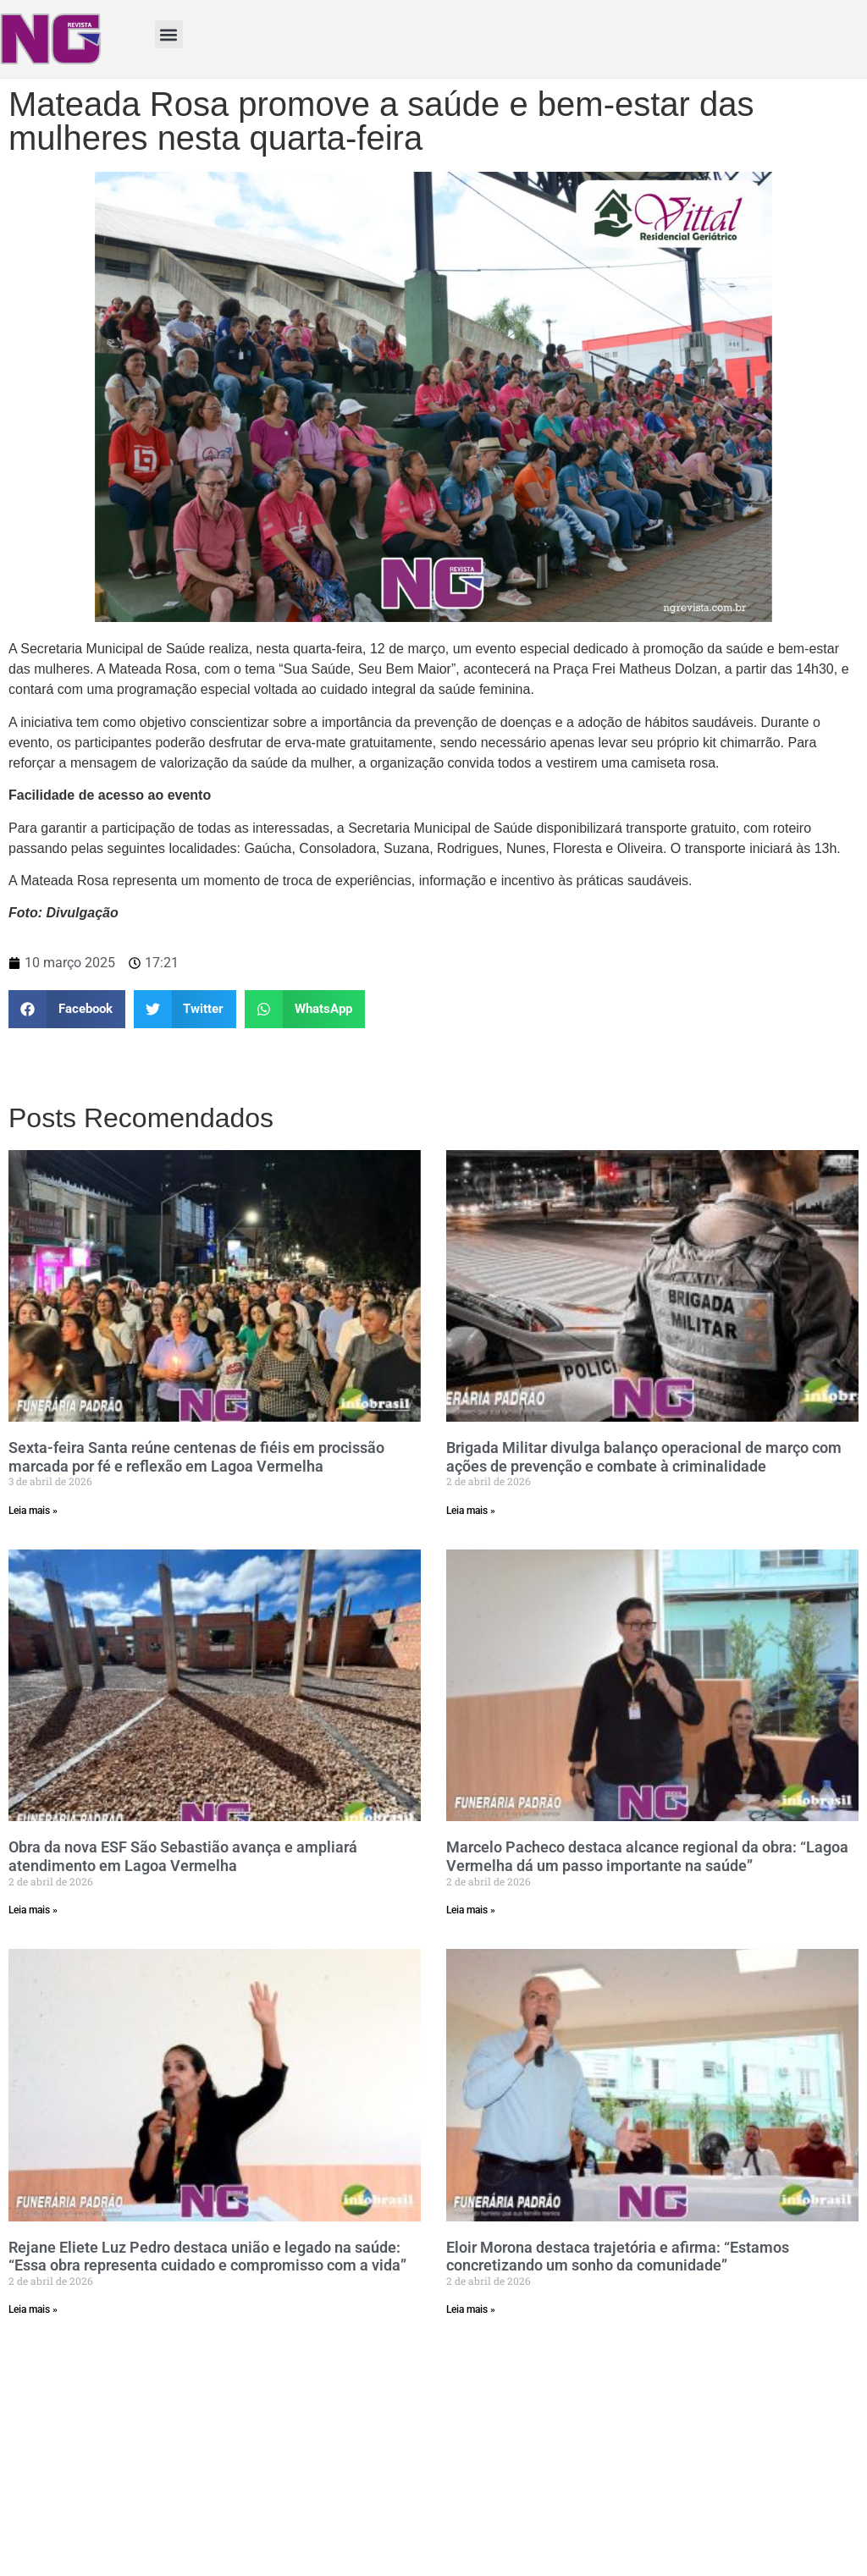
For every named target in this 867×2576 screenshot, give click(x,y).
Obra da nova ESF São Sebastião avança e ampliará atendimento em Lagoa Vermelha (182, 1856)
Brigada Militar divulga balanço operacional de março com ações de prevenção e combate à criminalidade (644, 1457)
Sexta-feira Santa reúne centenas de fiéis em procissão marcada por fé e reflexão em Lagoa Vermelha (196, 1457)
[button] (169, 34)
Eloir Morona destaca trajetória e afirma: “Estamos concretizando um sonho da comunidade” (617, 2256)
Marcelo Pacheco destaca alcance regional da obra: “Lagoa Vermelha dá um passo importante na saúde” (647, 1856)
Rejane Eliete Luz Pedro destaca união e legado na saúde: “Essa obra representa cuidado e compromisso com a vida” (207, 2256)
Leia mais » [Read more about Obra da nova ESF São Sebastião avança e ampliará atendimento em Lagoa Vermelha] (33, 1910)
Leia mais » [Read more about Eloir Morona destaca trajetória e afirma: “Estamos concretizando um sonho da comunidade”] (470, 2309)
